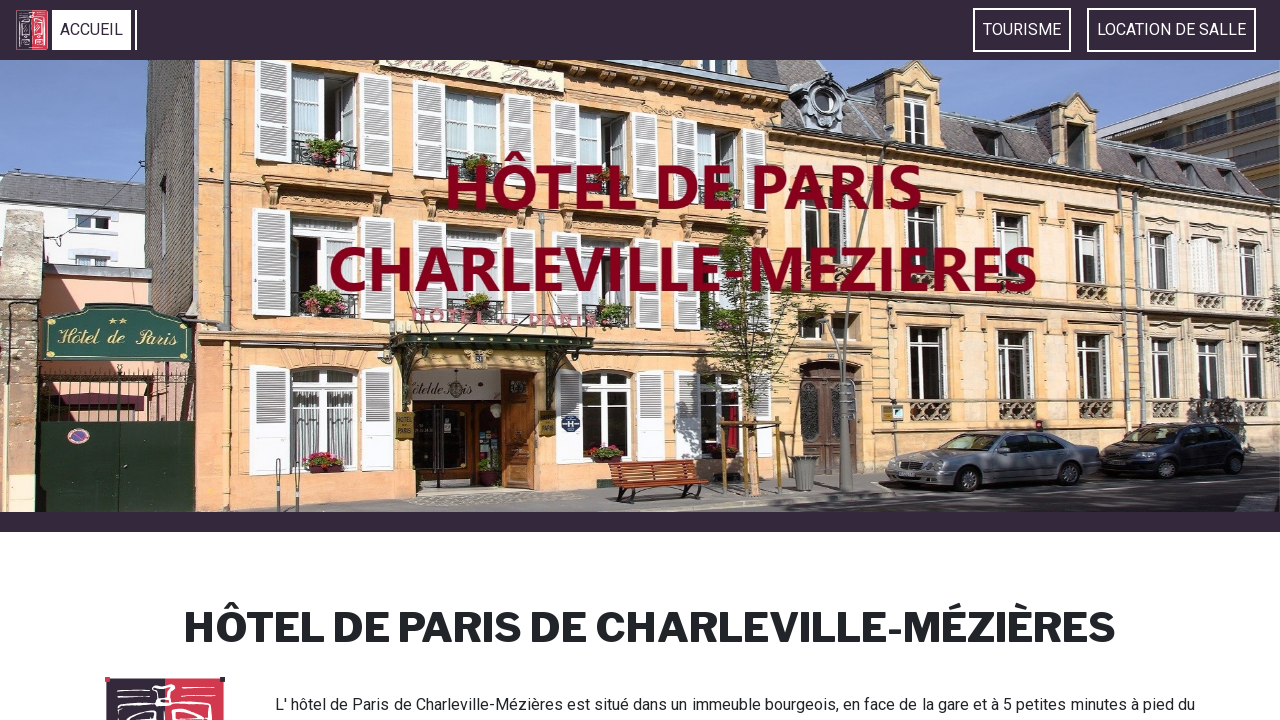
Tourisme (1022, 29)
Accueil (91, 29)
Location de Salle (1171, 29)
